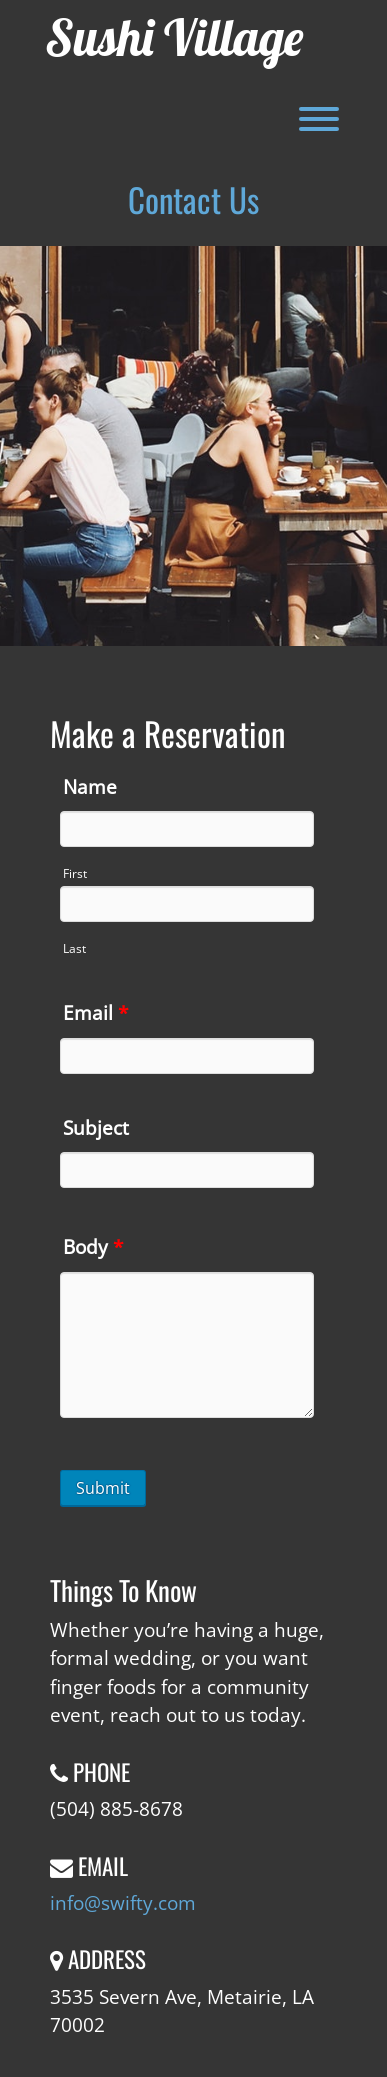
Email (95, 1013)
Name (90, 787)
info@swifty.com (123, 1903)
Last (74, 948)
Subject (96, 1128)
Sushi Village (174, 37)
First (75, 873)
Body (93, 1247)
